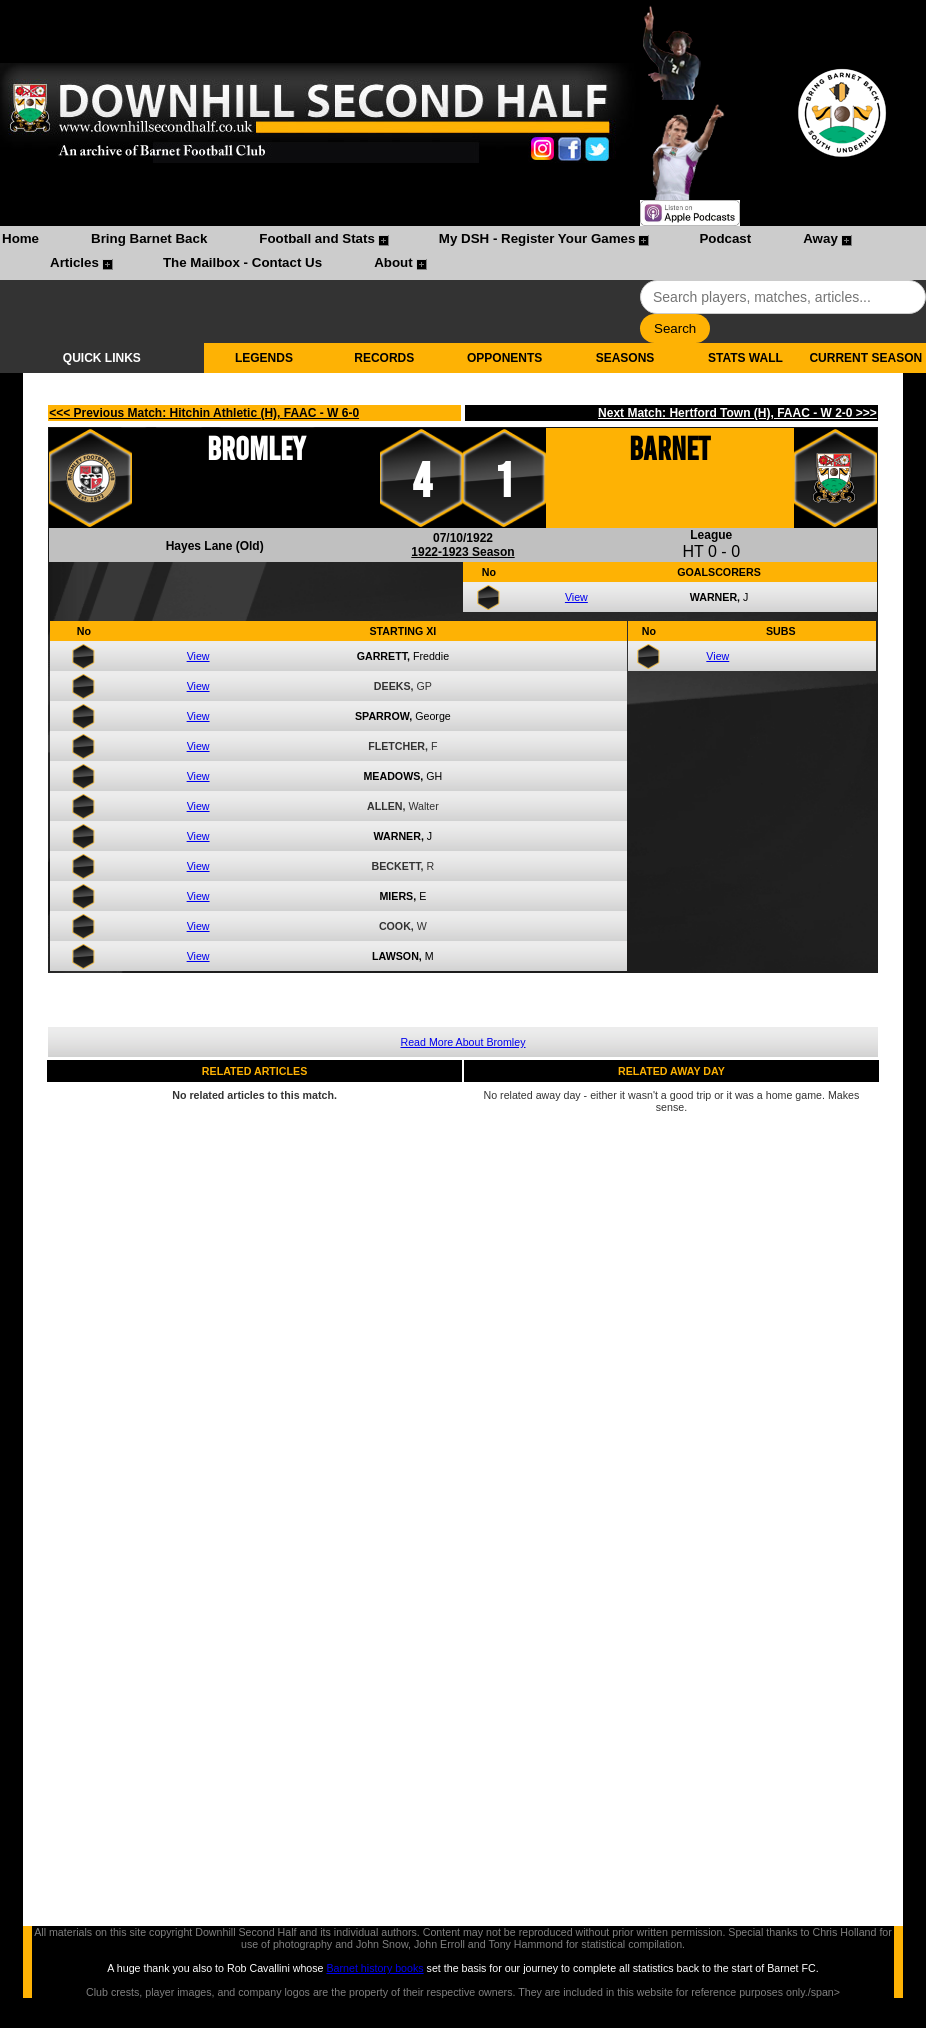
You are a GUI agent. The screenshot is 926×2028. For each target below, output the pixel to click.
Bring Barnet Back (149, 238)
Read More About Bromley (463, 1042)
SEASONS (625, 358)
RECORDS (384, 358)
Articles (74, 262)
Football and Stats (317, 238)
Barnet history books (374, 1968)
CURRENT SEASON (865, 358)
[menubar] (463, 253)
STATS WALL (745, 358)
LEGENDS (264, 358)
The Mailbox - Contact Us (242, 262)
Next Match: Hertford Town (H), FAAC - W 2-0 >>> (737, 413)
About (393, 262)
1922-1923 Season (462, 552)
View (576, 597)
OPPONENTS (504, 358)
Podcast (725, 238)
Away (820, 238)
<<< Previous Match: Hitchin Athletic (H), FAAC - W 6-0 (204, 413)
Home (20, 238)
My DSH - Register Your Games (537, 238)
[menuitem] (20, 241)
